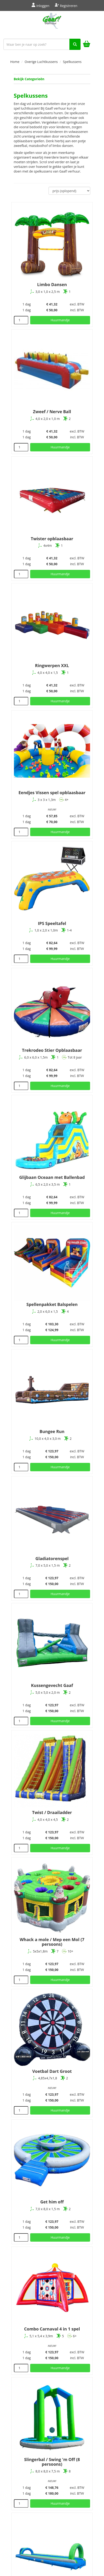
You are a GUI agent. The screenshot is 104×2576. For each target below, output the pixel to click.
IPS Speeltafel (52, 923)
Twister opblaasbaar (52, 538)
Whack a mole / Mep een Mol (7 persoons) (52, 1942)
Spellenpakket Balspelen (52, 1304)
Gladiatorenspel (51, 1558)
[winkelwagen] (86, 44)
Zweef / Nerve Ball (52, 411)
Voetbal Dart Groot (52, 2071)
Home (15, 61)
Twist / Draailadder (52, 1812)
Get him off (52, 2202)
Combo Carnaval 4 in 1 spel (52, 2329)
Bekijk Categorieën (52, 79)
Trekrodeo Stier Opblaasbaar (52, 1050)
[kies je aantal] (21, 320)
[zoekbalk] (42, 44)
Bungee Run (51, 1431)
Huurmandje (60, 320)
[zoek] (75, 44)
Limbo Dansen (52, 284)
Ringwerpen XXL (52, 665)
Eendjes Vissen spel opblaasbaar (52, 792)
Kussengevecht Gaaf (52, 1685)
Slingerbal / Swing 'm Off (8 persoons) (52, 2462)
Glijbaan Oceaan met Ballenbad (52, 1177)
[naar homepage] (52, 24)
